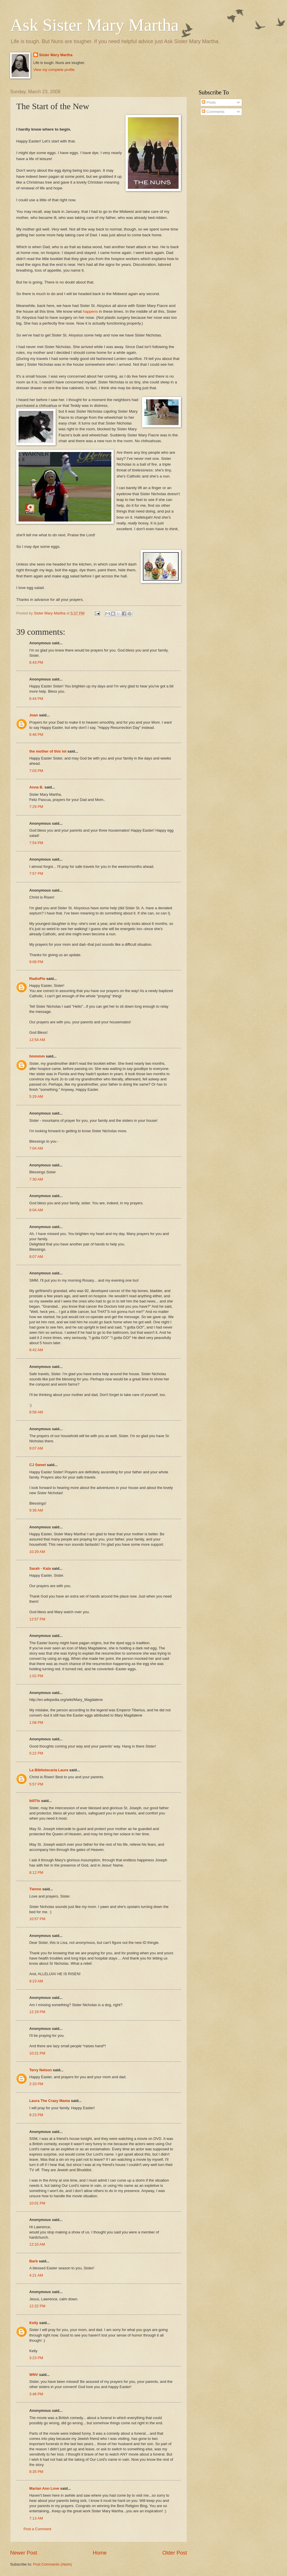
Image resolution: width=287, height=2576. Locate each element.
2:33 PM (36, 2084)
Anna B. (36, 787)
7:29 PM (36, 806)
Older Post (174, 2553)
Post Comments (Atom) (52, 2564)
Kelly (33, 2323)
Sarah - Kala (40, 1568)
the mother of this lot (47, 751)
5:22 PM (36, 1753)
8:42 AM (36, 1350)
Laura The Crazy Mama (49, 2101)
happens (90, 311)
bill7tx (34, 1801)
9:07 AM (36, 1448)
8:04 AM (36, 1210)
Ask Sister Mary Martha (94, 24)
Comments (213, 111)
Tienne (35, 1889)
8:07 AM (36, 1256)
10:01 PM (37, 2203)
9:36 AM (36, 1510)
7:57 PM (36, 873)
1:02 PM (36, 1676)
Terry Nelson (40, 2070)
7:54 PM (36, 843)
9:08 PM (36, 962)
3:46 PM (36, 2394)
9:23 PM (36, 2115)
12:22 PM (37, 2306)
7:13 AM (36, 2518)
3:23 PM (36, 2358)
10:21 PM (37, 2053)
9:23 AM (36, 1981)
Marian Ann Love (44, 2488)
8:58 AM (36, 1412)
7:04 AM (36, 1148)
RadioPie (37, 978)
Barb (33, 2261)
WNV (33, 2374)
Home (100, 2553)
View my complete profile (54, 69)
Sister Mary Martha (55, 55)
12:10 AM (37, 2244)
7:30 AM (36, 1179)
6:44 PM (36, 698)
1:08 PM (36, 1722)
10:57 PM (37, 1919)
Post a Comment (37, 2529)
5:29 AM (36, 1096)
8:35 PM (36, 2471)
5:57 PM (36, 1784)
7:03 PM (36, 771)
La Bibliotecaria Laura (48, 1770)
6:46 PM (36, 734)
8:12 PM (36, 1872)
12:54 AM (37, 1040)
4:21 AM (36, 2275)
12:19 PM (37, 2012)
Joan (33, 715)
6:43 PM (36, 662)
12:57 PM (37, 1619)
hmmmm (37, 1056)
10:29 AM (37, 1551)
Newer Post (23, 2553)
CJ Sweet (37, 1465)
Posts (209, 102)
